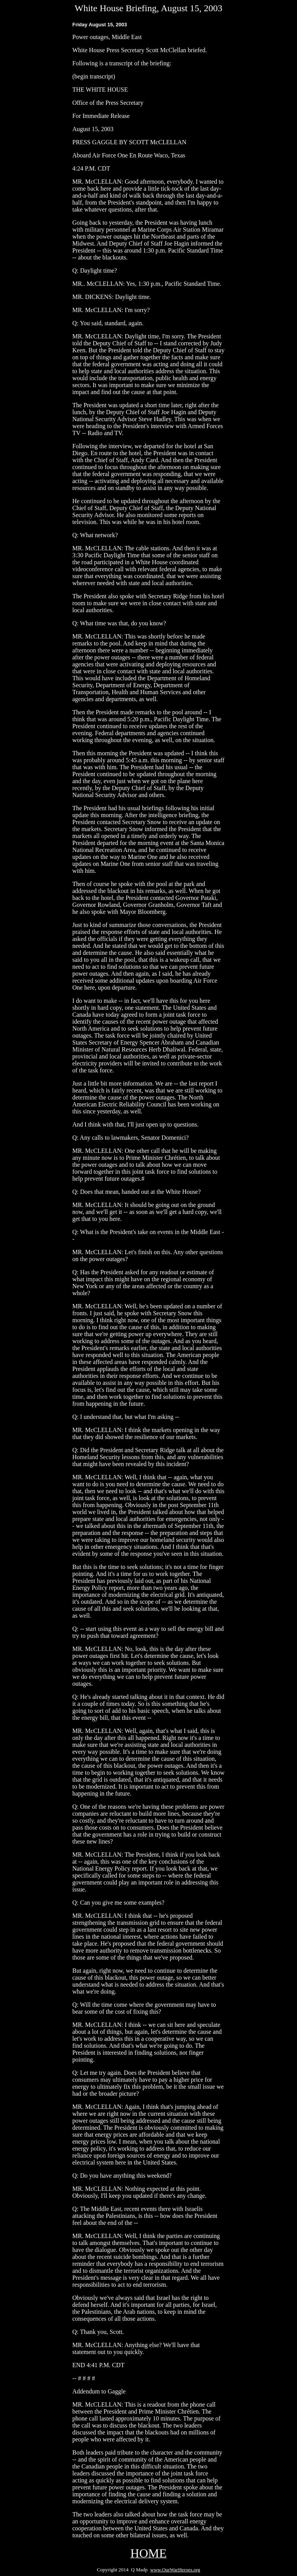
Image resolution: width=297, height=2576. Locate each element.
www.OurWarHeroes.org (175, 2570)
